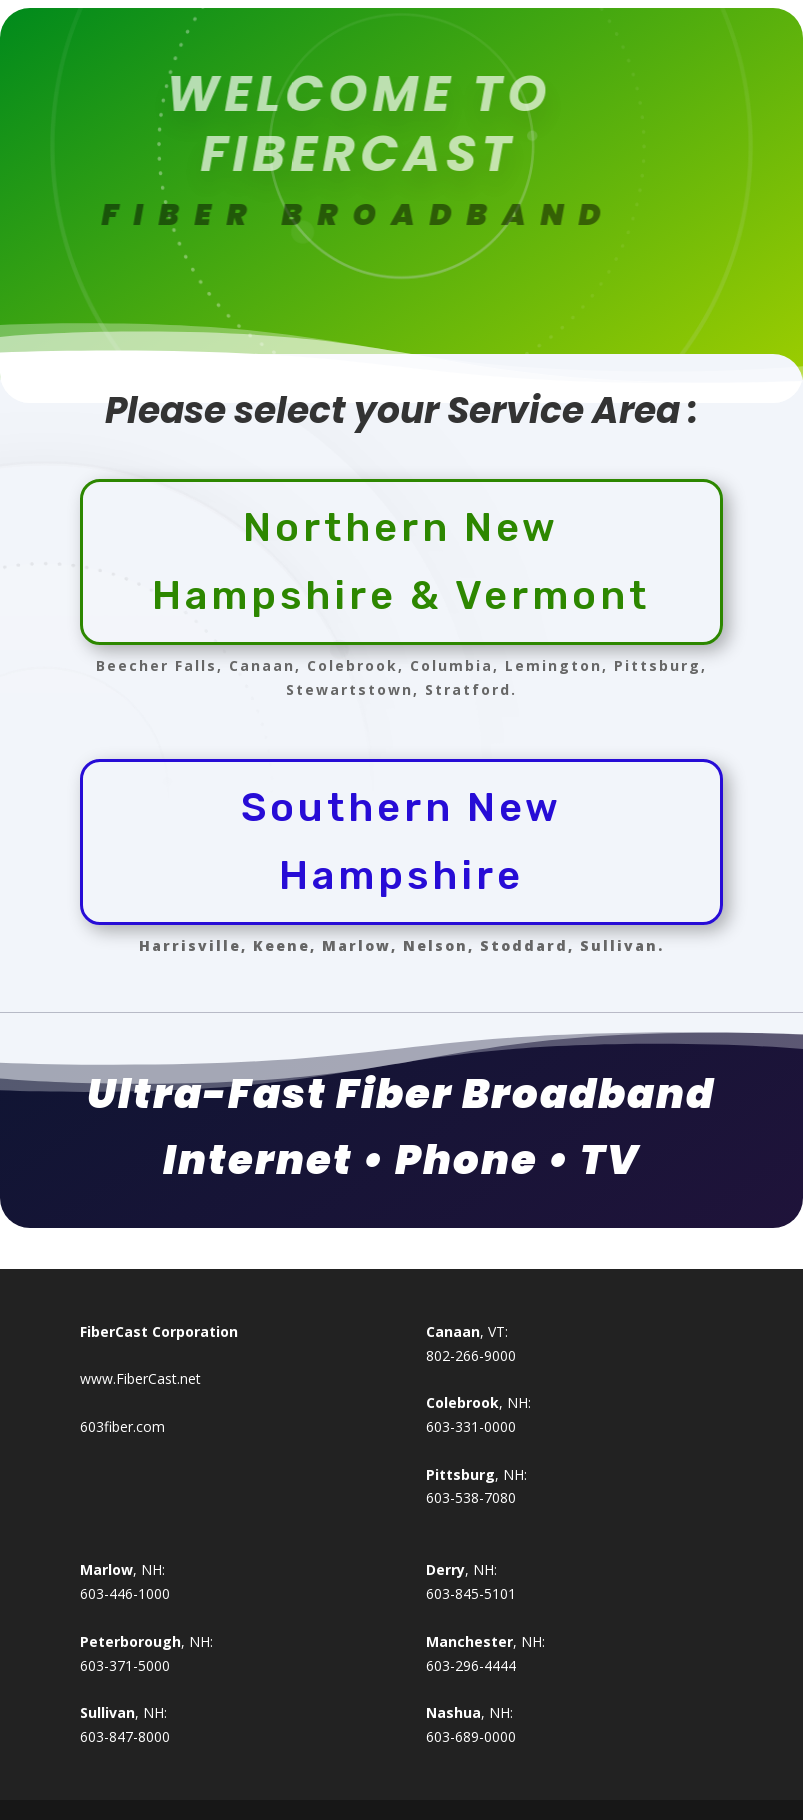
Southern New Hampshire (401, 841)
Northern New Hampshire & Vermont (401, 561)
